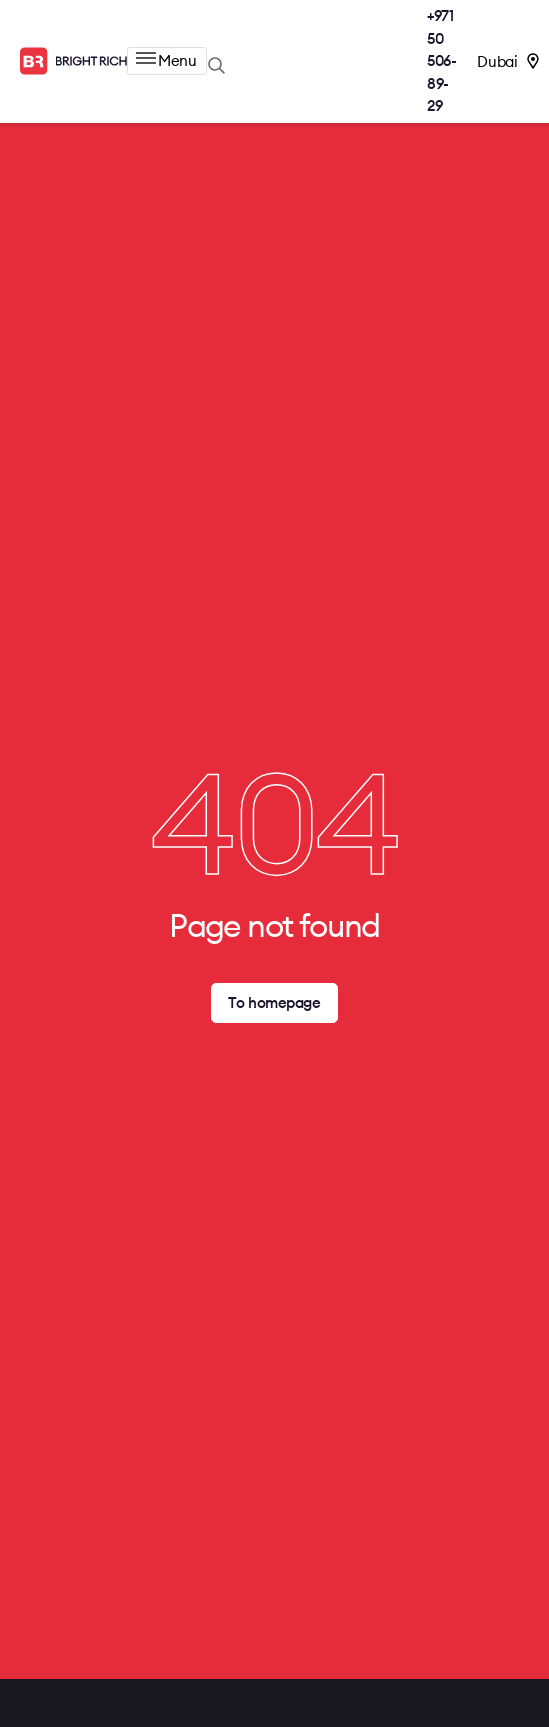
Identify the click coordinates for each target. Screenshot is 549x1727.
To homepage (274, 1002)
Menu (166, 60)
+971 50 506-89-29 (441, 60)
